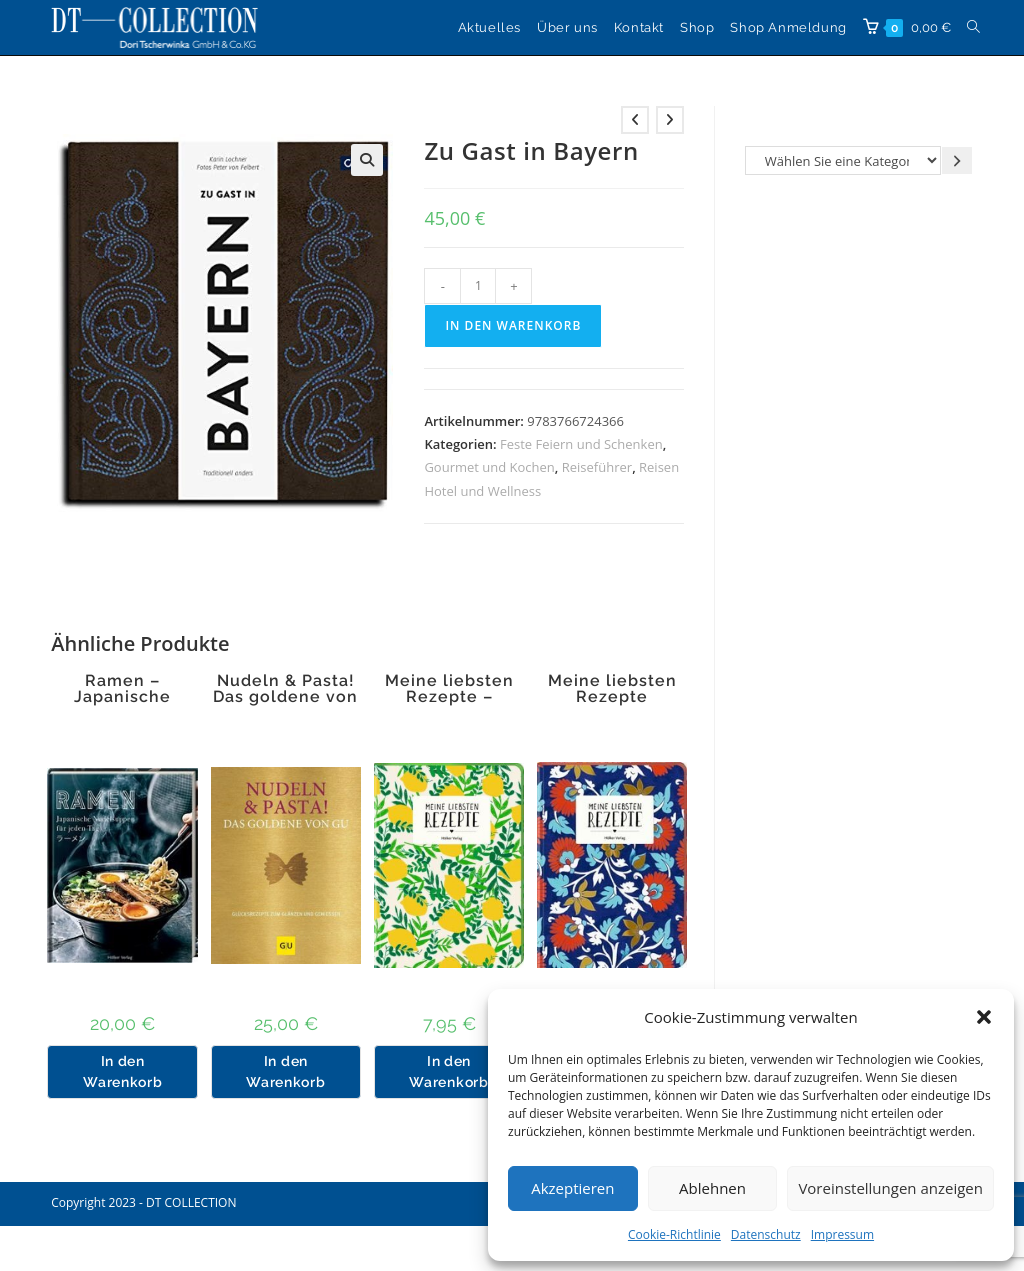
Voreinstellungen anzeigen (890, 1188)
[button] (984, 1017)
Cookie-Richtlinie (674, 1234)
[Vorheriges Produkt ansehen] (635, 120)
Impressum (842, 1234)
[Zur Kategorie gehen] (957, 160)
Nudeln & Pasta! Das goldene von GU (285, 697)
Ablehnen (712, 1188)
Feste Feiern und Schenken (581, 444)
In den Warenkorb (513, 325)
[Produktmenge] (478, 286)
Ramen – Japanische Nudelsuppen (123, 697)
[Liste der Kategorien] (843, 160)
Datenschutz (766, 1234)
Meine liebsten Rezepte (612, 689)
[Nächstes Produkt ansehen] (670, 120)
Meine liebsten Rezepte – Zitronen (449, 697)
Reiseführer (597, 467)
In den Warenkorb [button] (122, 1071)
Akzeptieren (572, 1188)
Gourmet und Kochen (489, 467)
